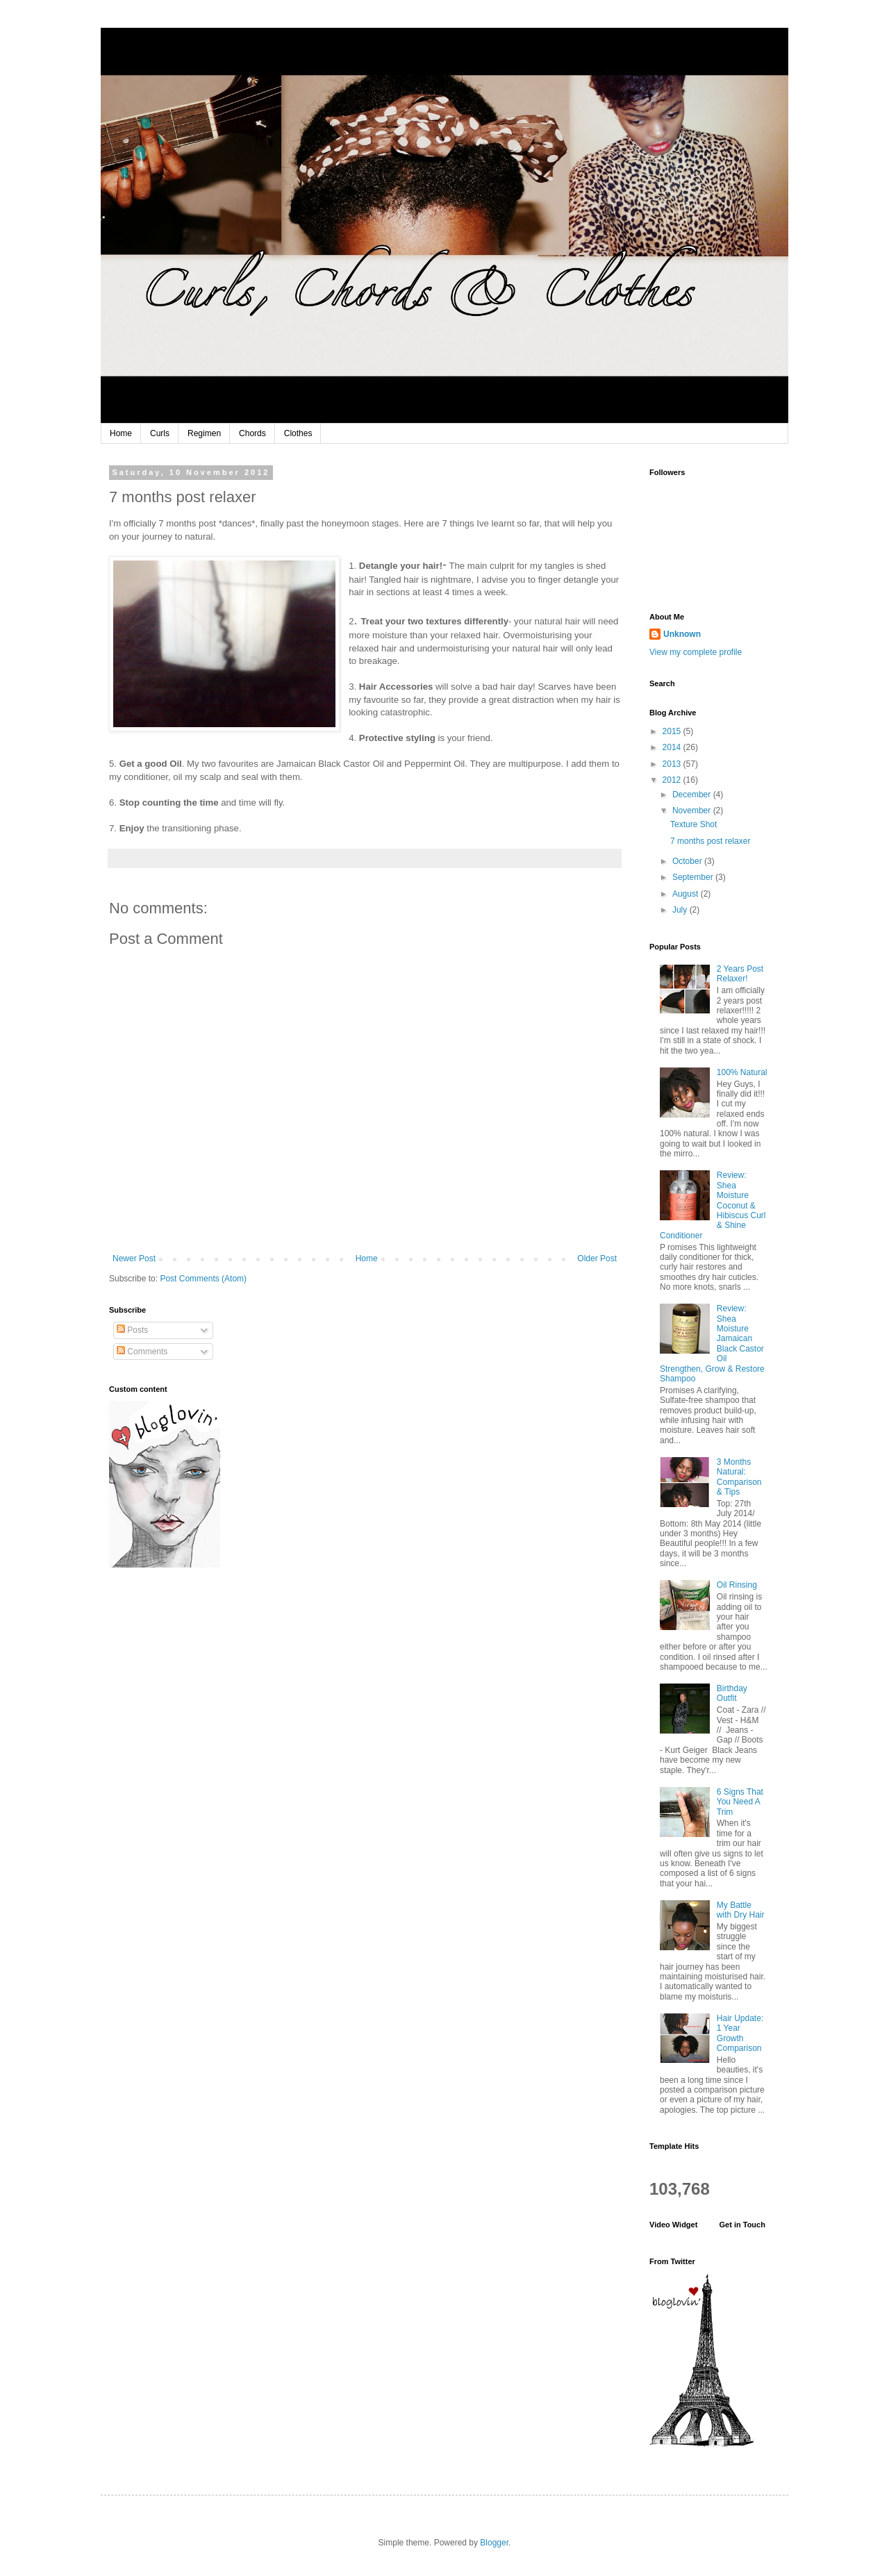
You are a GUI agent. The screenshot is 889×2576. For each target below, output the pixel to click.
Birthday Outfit (732, 1693)
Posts (132, 1330)
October (688, 861)
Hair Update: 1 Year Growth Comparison (740, 2033)
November (692, 810)
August (686, 894)
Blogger (494, 2543)
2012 (673, 780)
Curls (159, 433)
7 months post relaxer (710, 841)
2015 (673, 731)
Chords (252, 433)
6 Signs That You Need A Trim (740, 1802)
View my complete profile (695, 652)
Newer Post (134, 1258)
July (681, 910)
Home (121, 433)
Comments (142, 1351)
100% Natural (742, 1072)
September (693, 877)
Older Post (597, 1258)
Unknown (682, 634)
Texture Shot (693, 824)
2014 (673, 747)
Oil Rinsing (737, 1585)
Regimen (204, 433)
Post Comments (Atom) (203, 1278)
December (692, 794)
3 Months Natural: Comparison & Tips (739, 1477)
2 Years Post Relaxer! (740, 973)
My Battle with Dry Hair (741, 1910)
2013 (673, 764)
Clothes (298, 433)
